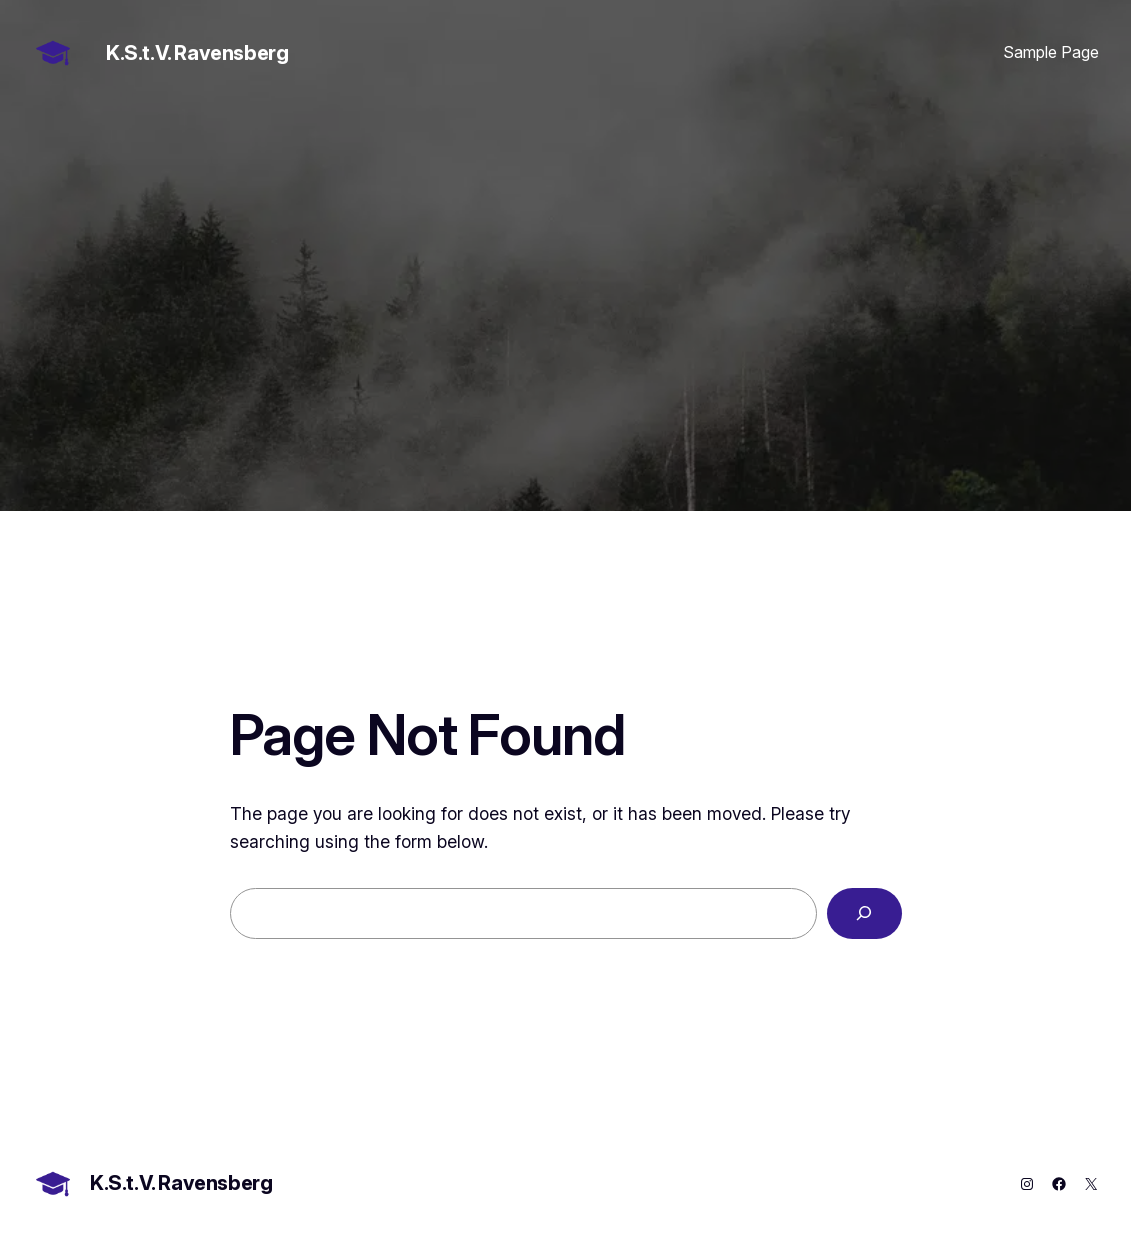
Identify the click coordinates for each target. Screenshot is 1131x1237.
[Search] (864, 913)
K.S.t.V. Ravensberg (197, 53)
